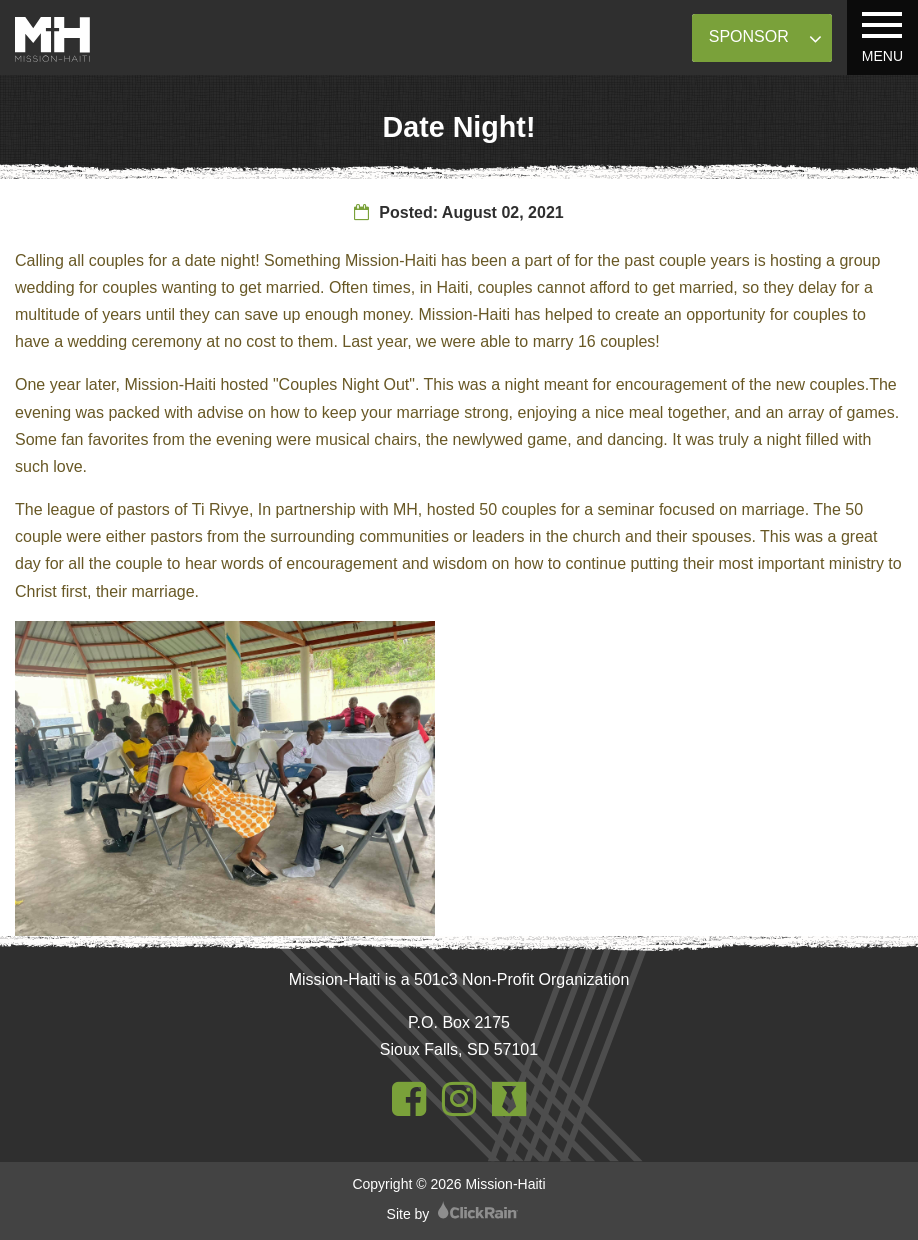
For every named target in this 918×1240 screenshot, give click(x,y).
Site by (453, 1214)
